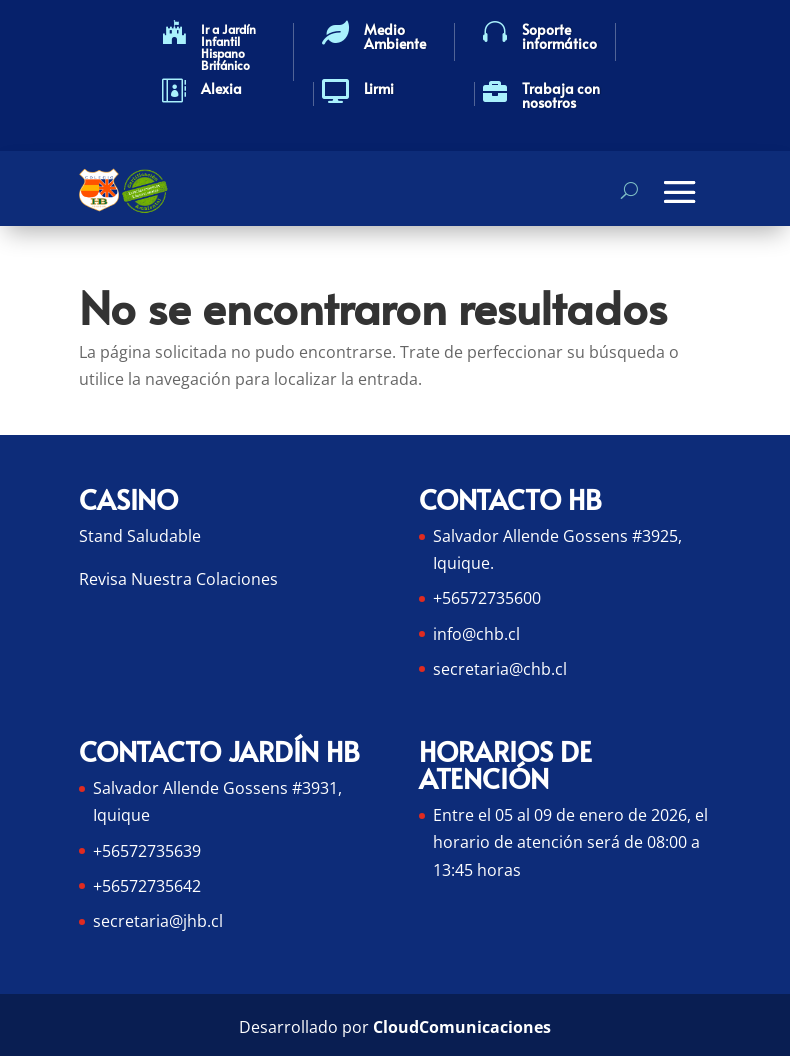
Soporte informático (559, 36)
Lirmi (379, 88)
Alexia (221, 88)
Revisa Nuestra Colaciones (178, 579)
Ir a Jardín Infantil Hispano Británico (228, 47)
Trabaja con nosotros (561, 95)
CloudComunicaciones (462, 1027)
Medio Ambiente (395, 36)
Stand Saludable (140, 536)
